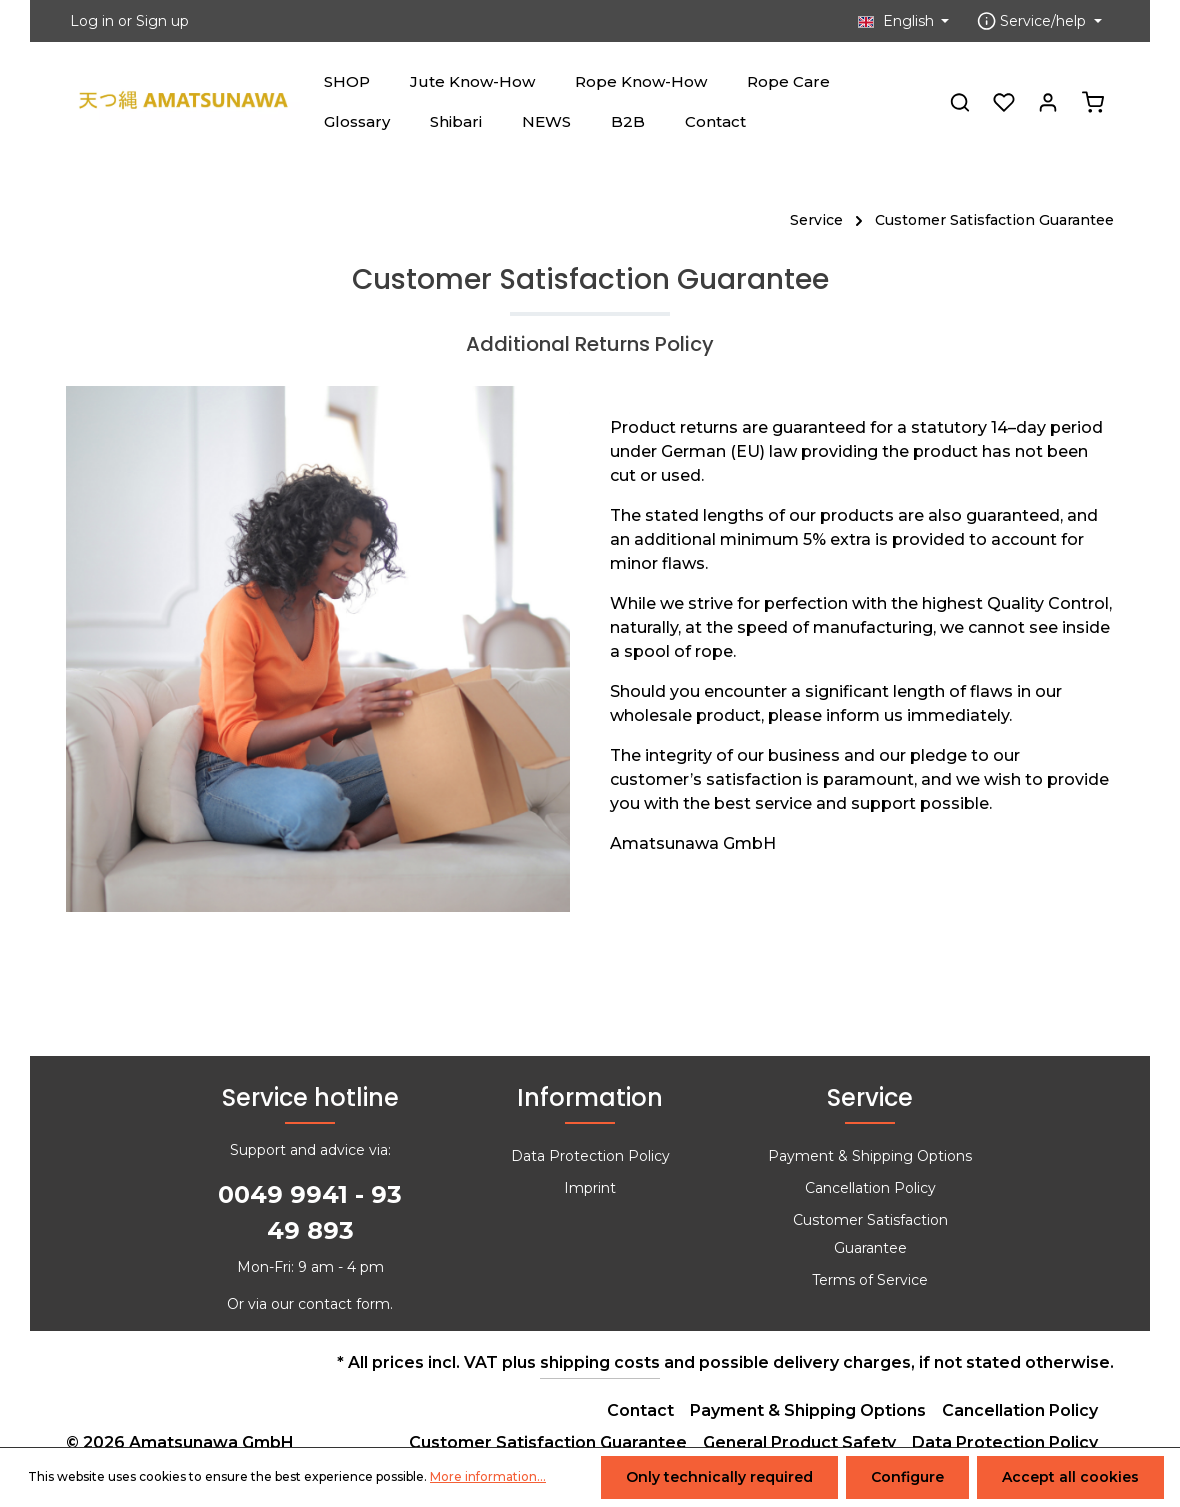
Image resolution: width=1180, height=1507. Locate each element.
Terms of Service (870, 1280)
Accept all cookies (1070, 1477)
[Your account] (1048, 102)
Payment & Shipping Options (870, 1156)
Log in (92, 21)
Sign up (162, 21)
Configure (907, 1477)
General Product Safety (799, 1442)
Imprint (590, 1188)
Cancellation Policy (870, 1188)
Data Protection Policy (590, 1156)
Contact (640, 1410)
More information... (488, 1477)
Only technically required (719, 1477)
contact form (344, 1304)
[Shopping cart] (1093, 102)
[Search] (960, 102)
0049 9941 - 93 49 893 (310, 1212)
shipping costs (600, 1362)
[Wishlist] (1004, 102)
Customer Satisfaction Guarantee (870, 1234)
